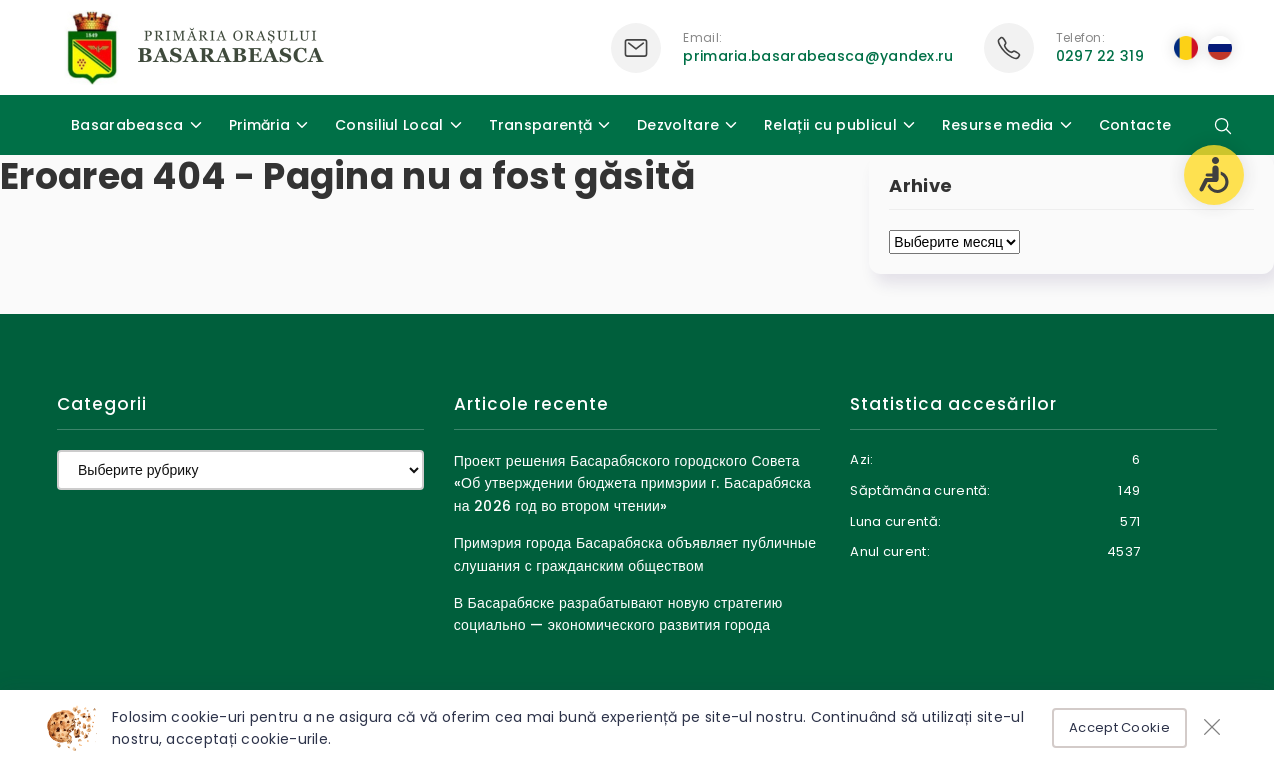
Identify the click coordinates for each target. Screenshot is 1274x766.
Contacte (1135, 125)
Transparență (541, 125)
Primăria (259, 125)
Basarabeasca (127, 125)
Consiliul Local (389, 125)
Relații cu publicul (830, 125)
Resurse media (998, 125)
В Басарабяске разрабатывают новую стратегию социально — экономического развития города (618, 614)
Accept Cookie (1119, 727)
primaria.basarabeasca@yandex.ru (818, 56)
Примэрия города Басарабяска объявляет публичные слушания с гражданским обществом (635, 554)
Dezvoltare (678, 125)
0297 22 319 (1100, 56)
